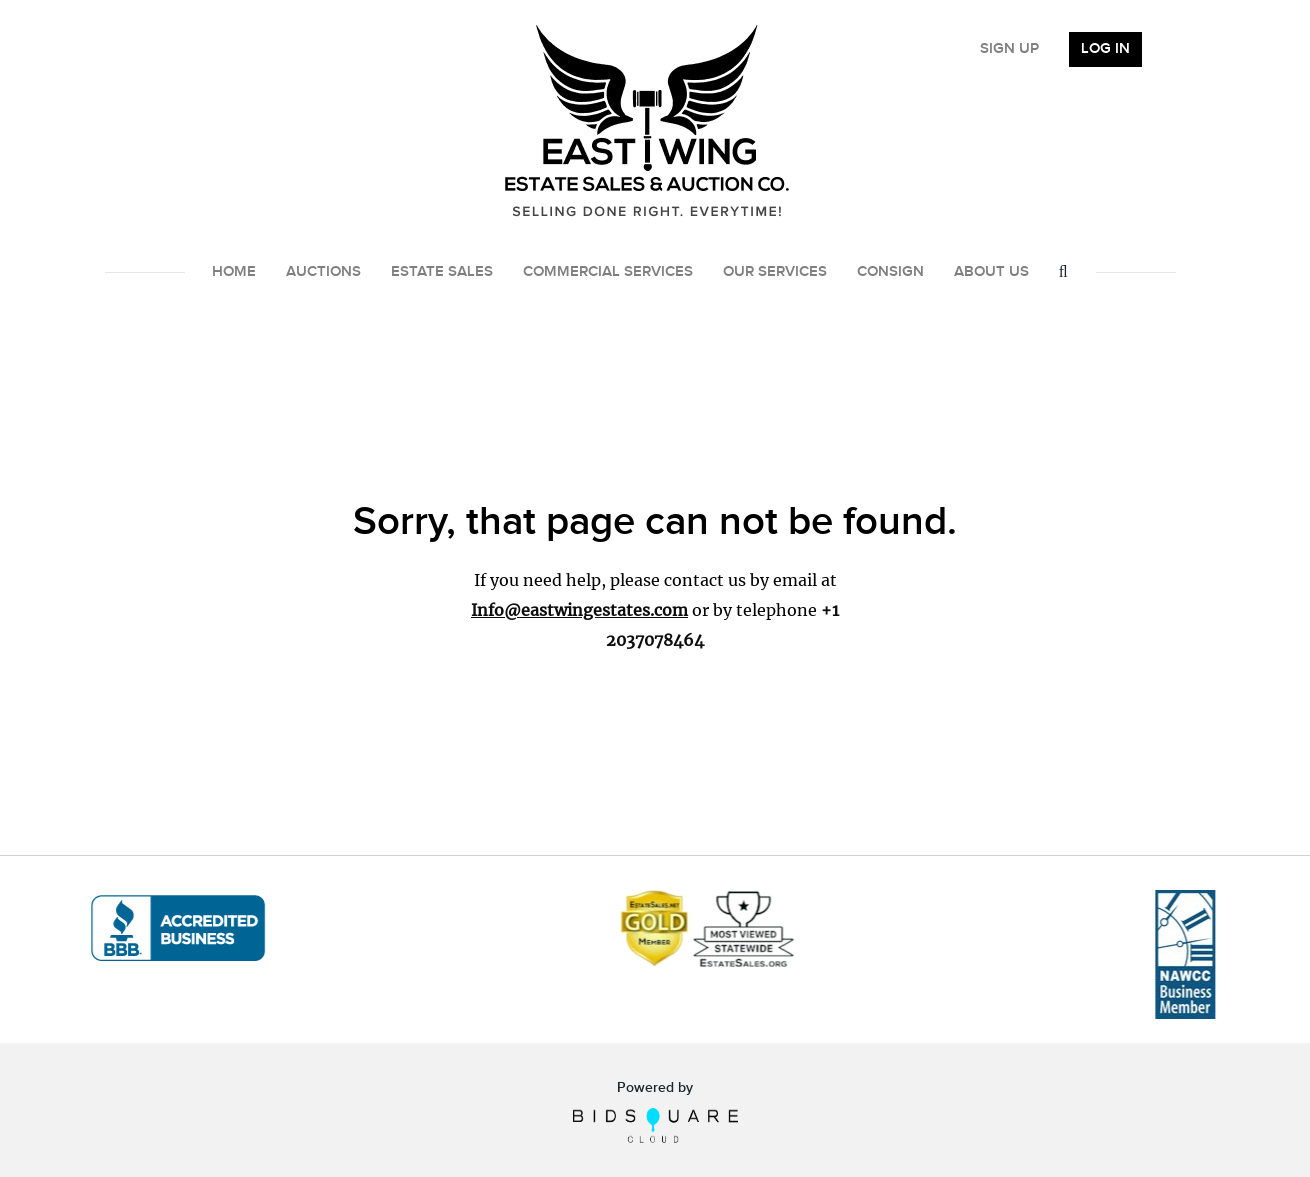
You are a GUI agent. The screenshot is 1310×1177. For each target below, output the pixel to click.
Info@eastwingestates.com (579, 610)
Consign (890, 272)
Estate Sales (442, 272)
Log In (1105, 49)
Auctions (323, 272)
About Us (991, 272)
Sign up (1009, 49)
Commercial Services (608, 272)
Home (234, 272)
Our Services (775, 272)
